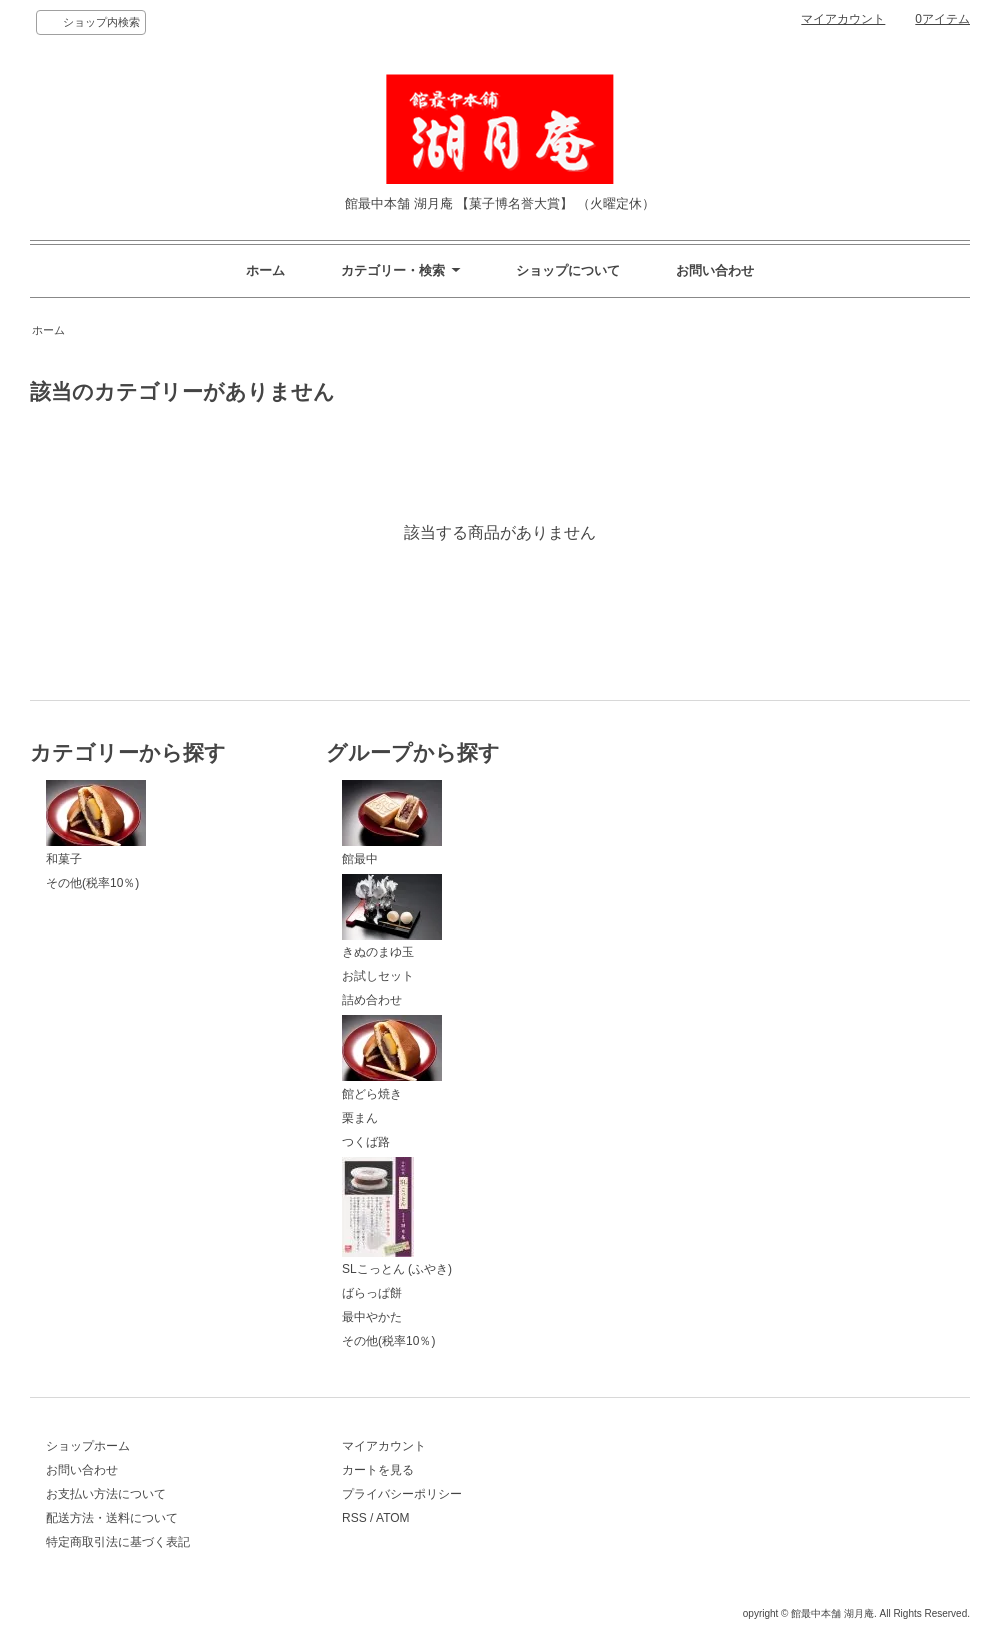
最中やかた (372, 1317)
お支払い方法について (106, 1494)
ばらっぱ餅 (372, 1293)
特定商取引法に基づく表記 (118, 1542)
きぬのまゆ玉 (392, 917)
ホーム (265, 270)
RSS (354, 1518)
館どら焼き (392, 1058)
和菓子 (96, 823)
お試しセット (378, 976)
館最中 (392, 823)
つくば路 (366, 1142)
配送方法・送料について (112, 1518)
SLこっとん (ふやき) (397, 1217)
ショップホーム (88, 1446)
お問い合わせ (715, 270)
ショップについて (568, 270)
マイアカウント (843, 19)
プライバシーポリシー (402, 1494)
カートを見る (378, 1470)
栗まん (360, 1118)
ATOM (393, 1518)
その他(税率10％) (92, 883)
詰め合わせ (372, 1000)
